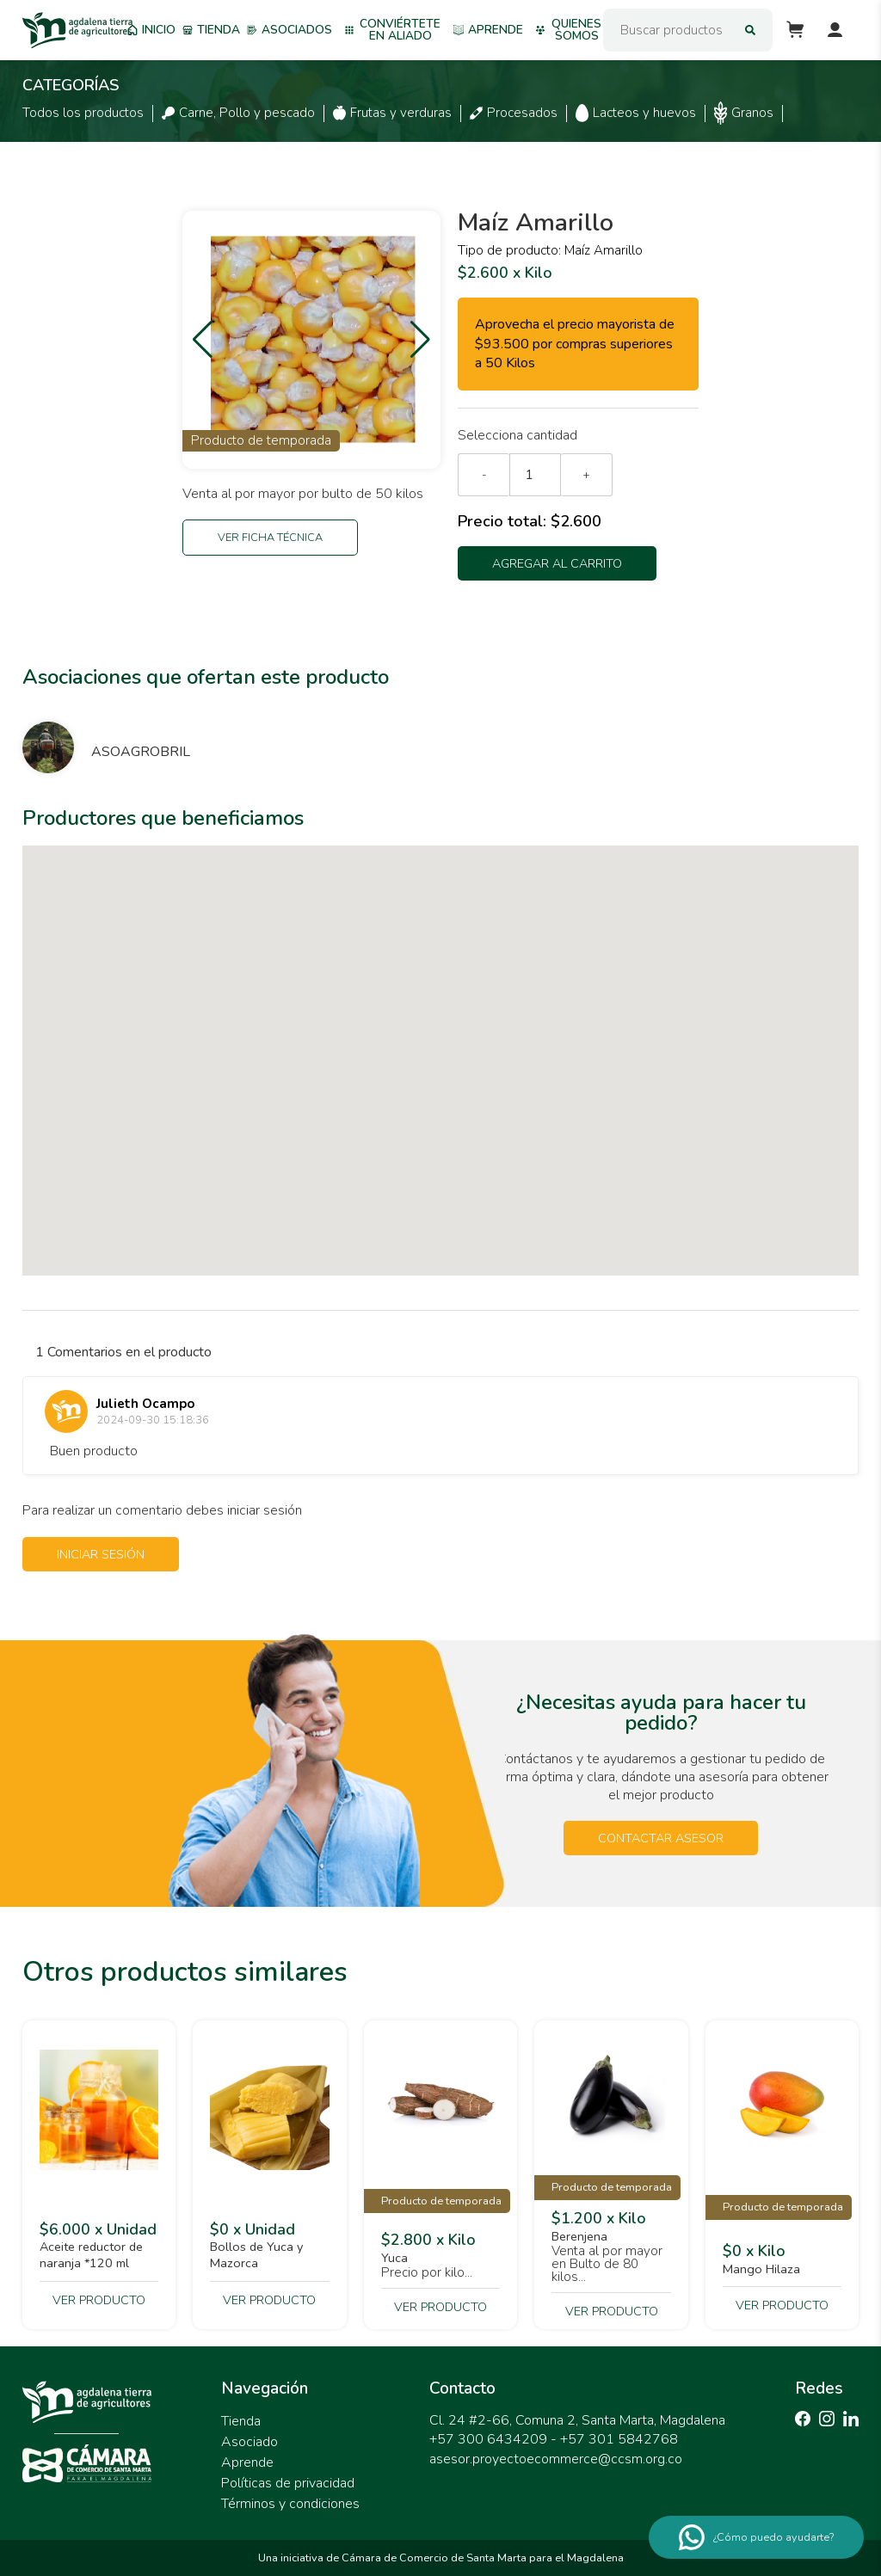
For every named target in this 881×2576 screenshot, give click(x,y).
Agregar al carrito (557, 563)
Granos (743, 113)
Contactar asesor (661, 1838)
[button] (202, 340)
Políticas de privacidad (287, 2483)
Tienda (211, 30)
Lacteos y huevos (636, 112)
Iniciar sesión (101, 1554)
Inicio (151, 30)
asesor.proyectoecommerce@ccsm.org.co (555, 2459)
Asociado (249, 2441)
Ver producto (98, 2300)
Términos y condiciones (290, 2503)
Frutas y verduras (392, 113)
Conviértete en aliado (392, 29)
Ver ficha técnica (270, 537)
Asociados (289, 30)
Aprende (488, 30)
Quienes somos (568, 29)
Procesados (514, 113)
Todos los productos (83, 113)
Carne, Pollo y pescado (238, 113)
